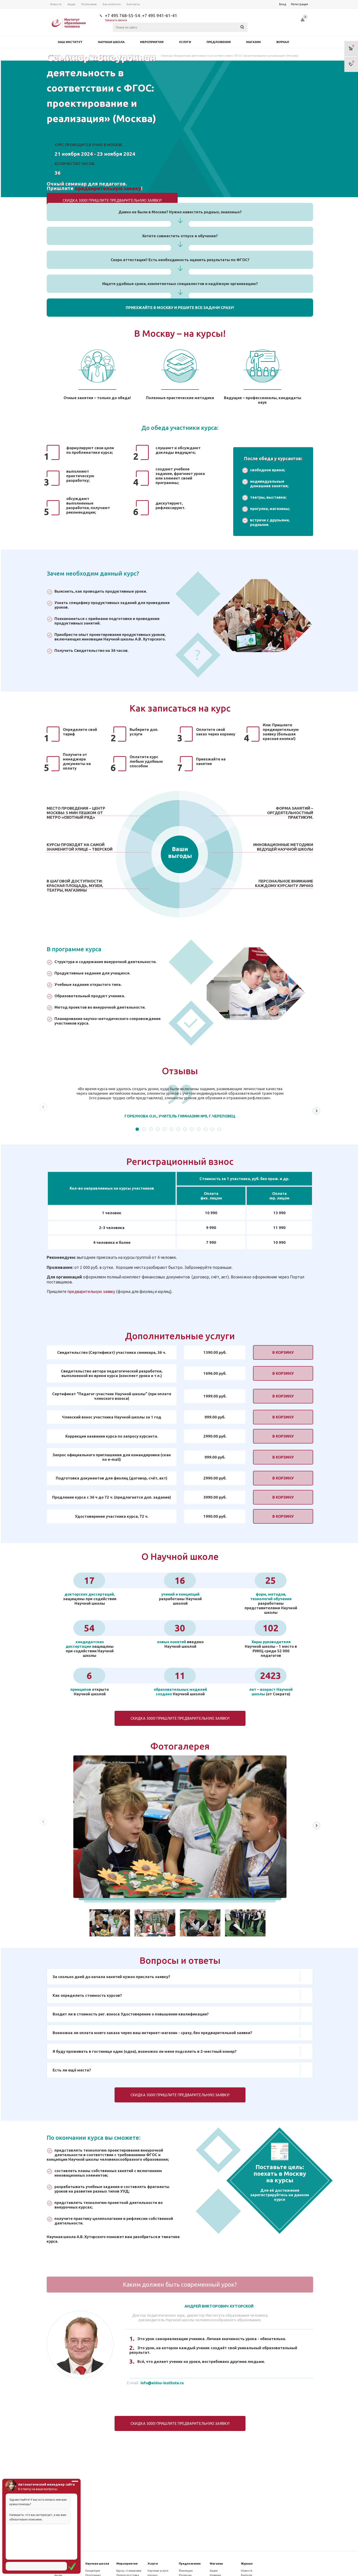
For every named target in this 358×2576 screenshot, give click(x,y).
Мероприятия (152, 41)
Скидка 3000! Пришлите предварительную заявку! (112, 200)
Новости (246, 2570)
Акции (214, 2570)
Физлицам (186, 2570)
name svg (97, 366)
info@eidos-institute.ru (162, 2383)
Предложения (219, 41)
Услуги (185, 41)
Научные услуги (158, 2570)
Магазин (253, 41)
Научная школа (111, 41)
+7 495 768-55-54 (122, 15)
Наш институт (70, 41)
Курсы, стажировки (128, 2570)
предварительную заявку (108, 188)
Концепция (92, 2570)
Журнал (282, 41)
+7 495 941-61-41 (159, 15)
